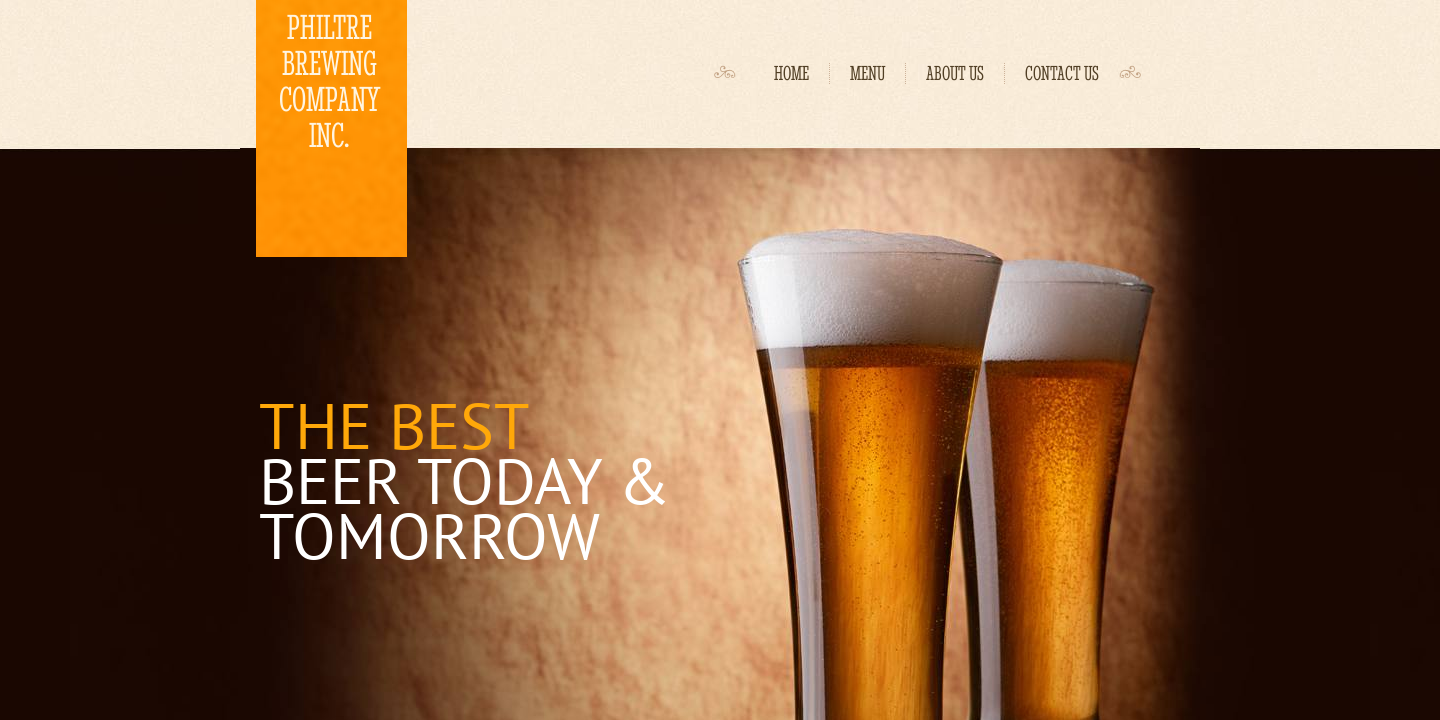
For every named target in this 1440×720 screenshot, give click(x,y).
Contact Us (1062, 73)
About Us (955, 73)
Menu (867, 73)
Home (791, 73)
